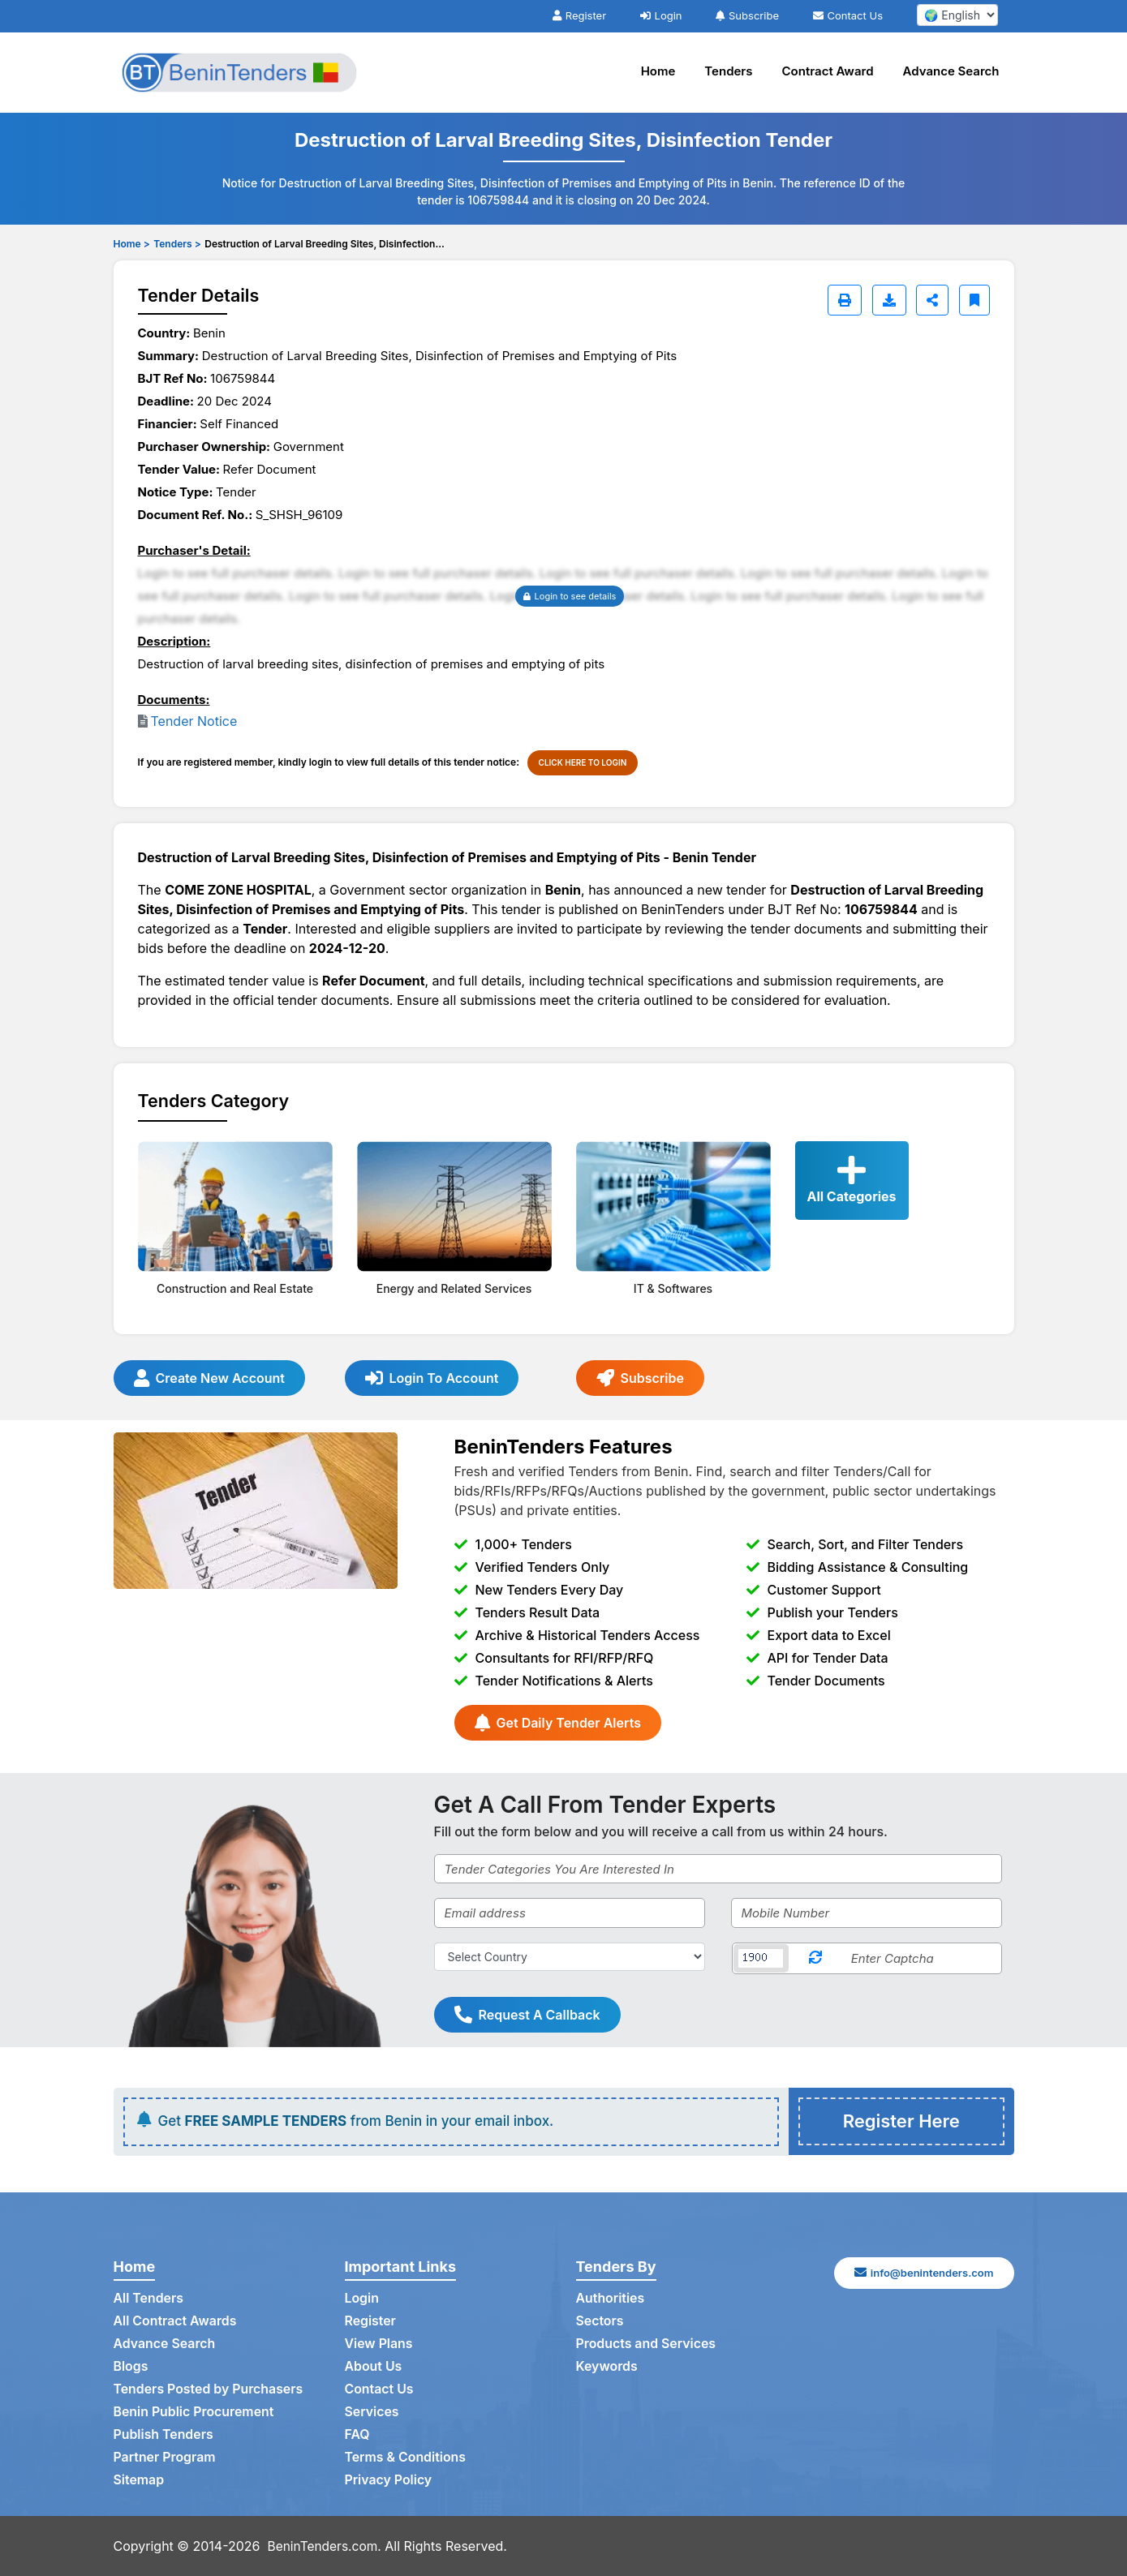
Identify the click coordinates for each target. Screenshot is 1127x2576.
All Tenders (149, 2298)
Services (372, 2412)
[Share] (932, 300)
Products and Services (646, 2344)
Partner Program (165, 2457)
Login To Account (432, 1378)
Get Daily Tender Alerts (558, 1723)
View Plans (379, 2344)
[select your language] (957, 15)
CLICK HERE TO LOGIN (583, 762)
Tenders (728, 71)
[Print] (845, 300)
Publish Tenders (164, 2435)
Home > (132, 244)
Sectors (600, 2321)
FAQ (357, 2435)
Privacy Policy (389, 2480)
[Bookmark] (974, 300)
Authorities (610, 2298)
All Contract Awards (176, 2321)
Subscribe (747, 15)
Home (658, 71)
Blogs (131, 2367)
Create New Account (209, 1378)
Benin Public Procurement (195, 2412)
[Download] (889, 300)
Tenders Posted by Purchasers (209, 2389)
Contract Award (828, 71)
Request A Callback (527, 2015)
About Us (373, 2367)
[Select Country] (569, 1957)
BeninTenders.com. (326, 2546)
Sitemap (139, 2480)
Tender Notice (194, 721)
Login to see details (570, 596)
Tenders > (176, 244)
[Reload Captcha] (815, 1958)
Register (579, 15)
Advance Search (951, 71)
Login (661, 15)
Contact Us (848, 15)
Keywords (607, 2367)
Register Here (901, 2121)
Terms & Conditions (406, 2457)
